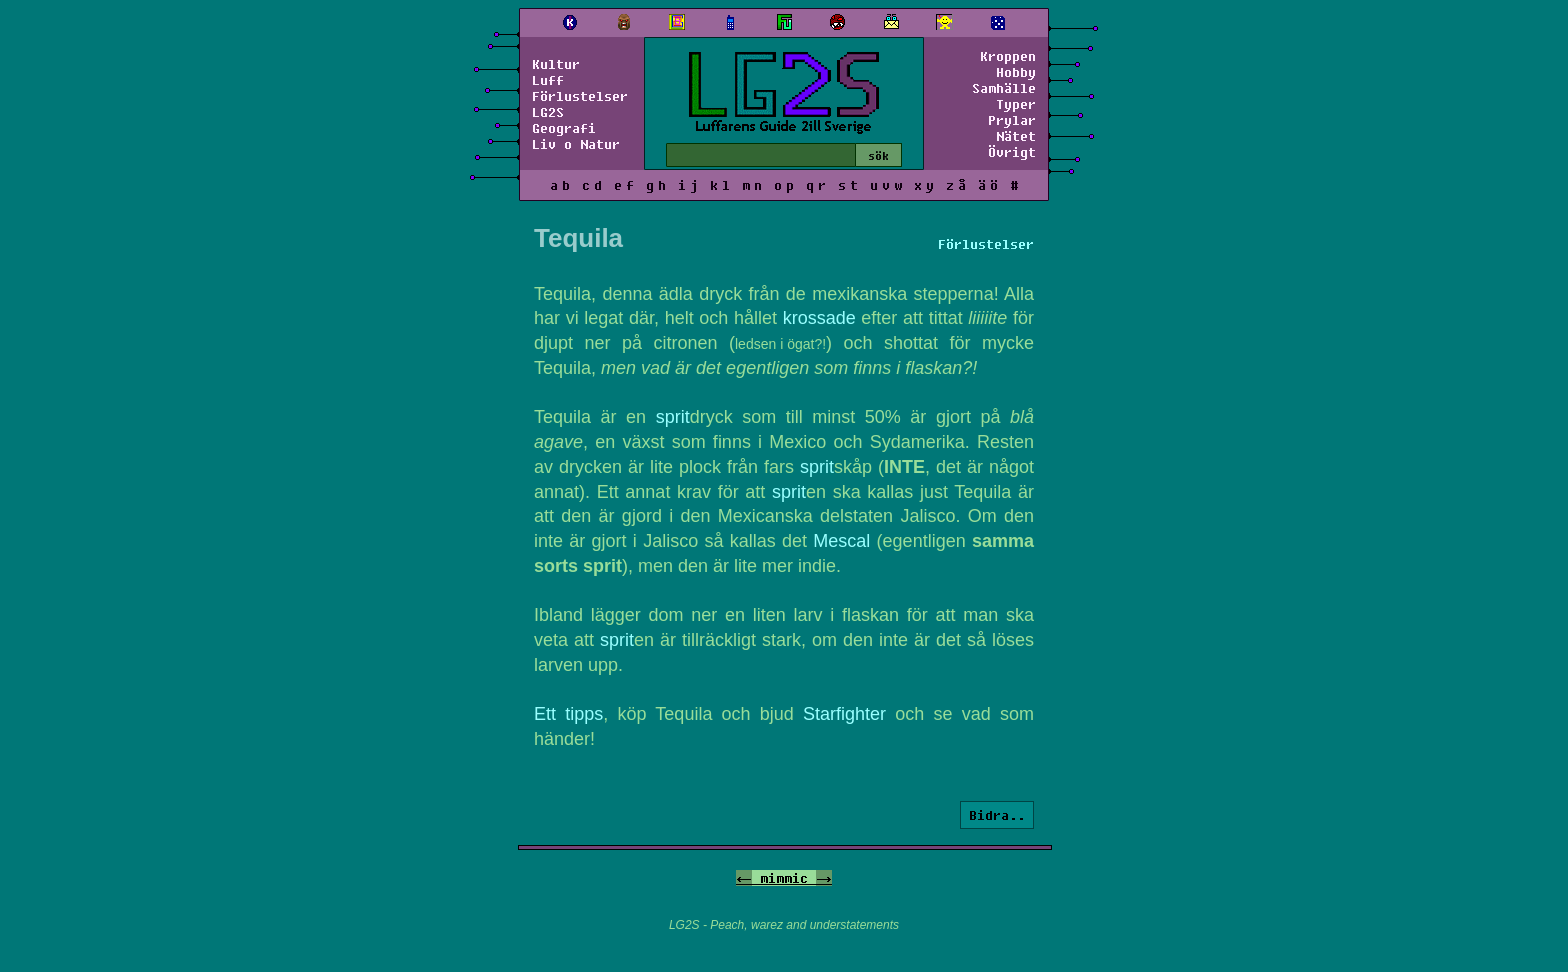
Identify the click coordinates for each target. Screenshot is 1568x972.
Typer (1016, 104)
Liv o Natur (576, 144)
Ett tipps (568, 714)
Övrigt (1012, 152)
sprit (673, 417)
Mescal (841, 541)
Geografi (564, 128)
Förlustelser (580, 96)
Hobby (1016, 72)
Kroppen (1008, 56)
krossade (819, 318)
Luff (548, 80)
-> (824, 878)
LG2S (548, 112)
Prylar (1012, 120)
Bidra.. (997, 815)
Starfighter (844, 714)
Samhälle (1004, 88)
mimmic (784, 878)
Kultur (556, 64)
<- (744, 878)
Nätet (1016, 136)
